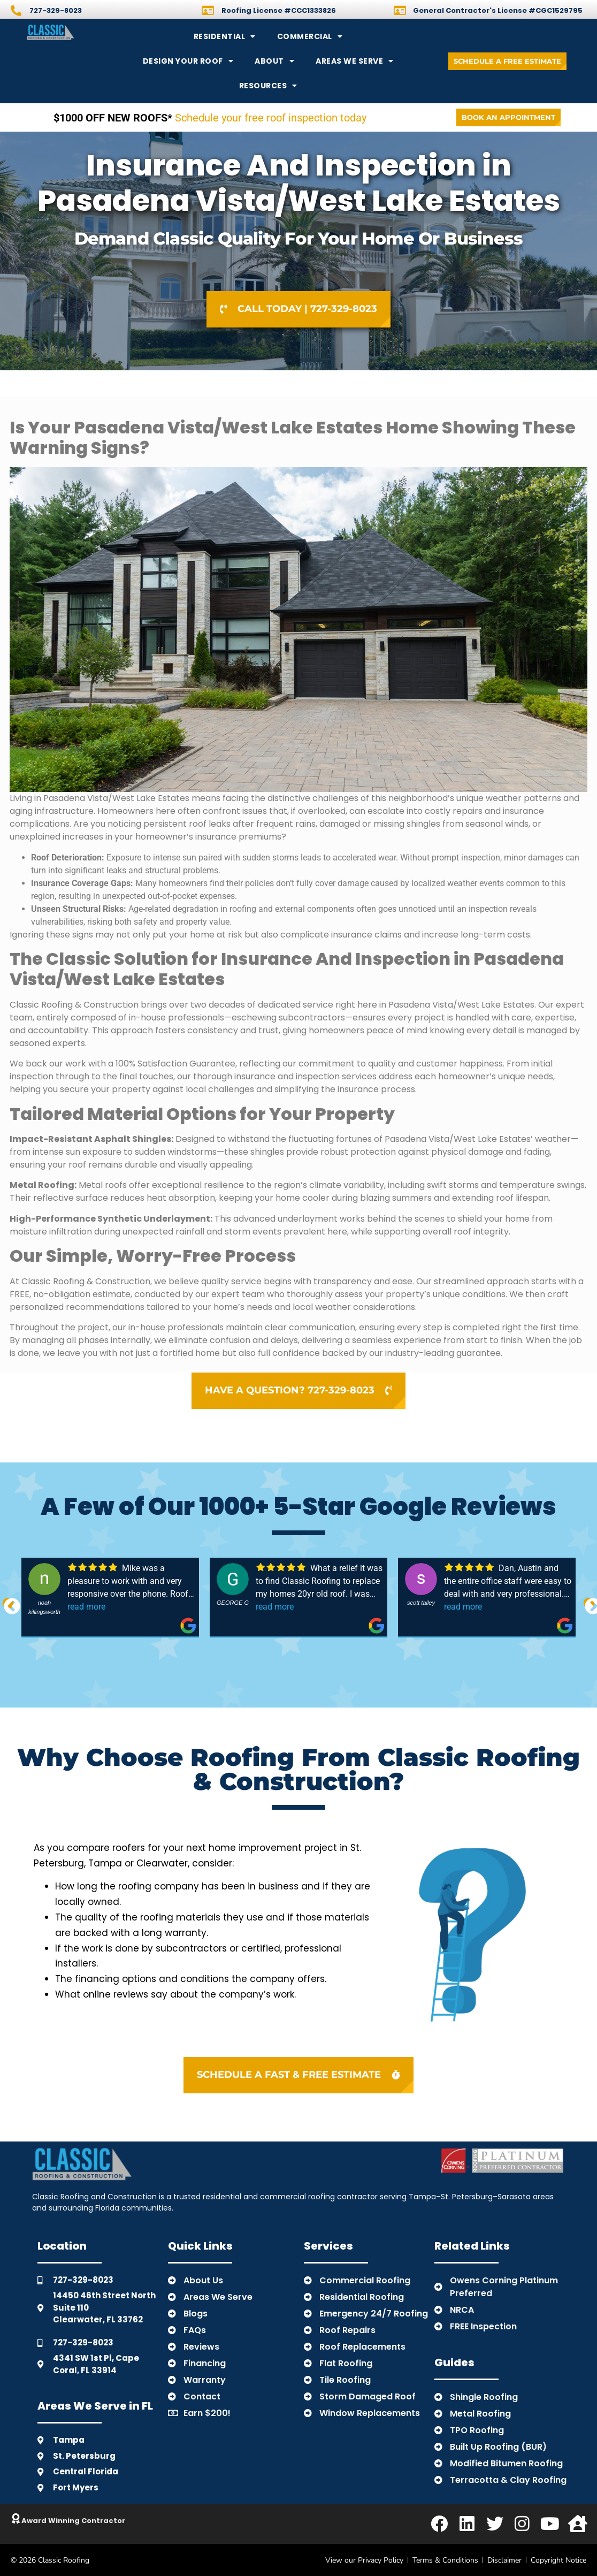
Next (589, 1603)
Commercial (310, 36)
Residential (225, 36)
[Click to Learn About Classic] (16, 2518)
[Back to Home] (75, 32)
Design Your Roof (188, 61)
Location (62, 2245)
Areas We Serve (355, 61)
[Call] (16, 10)
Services (328, 2245)
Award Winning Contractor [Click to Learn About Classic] (73, 2521)
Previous (8, 1603)
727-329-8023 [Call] (55, 10)
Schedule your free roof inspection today (209, 117)
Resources (268, 86)
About (274, 61)
